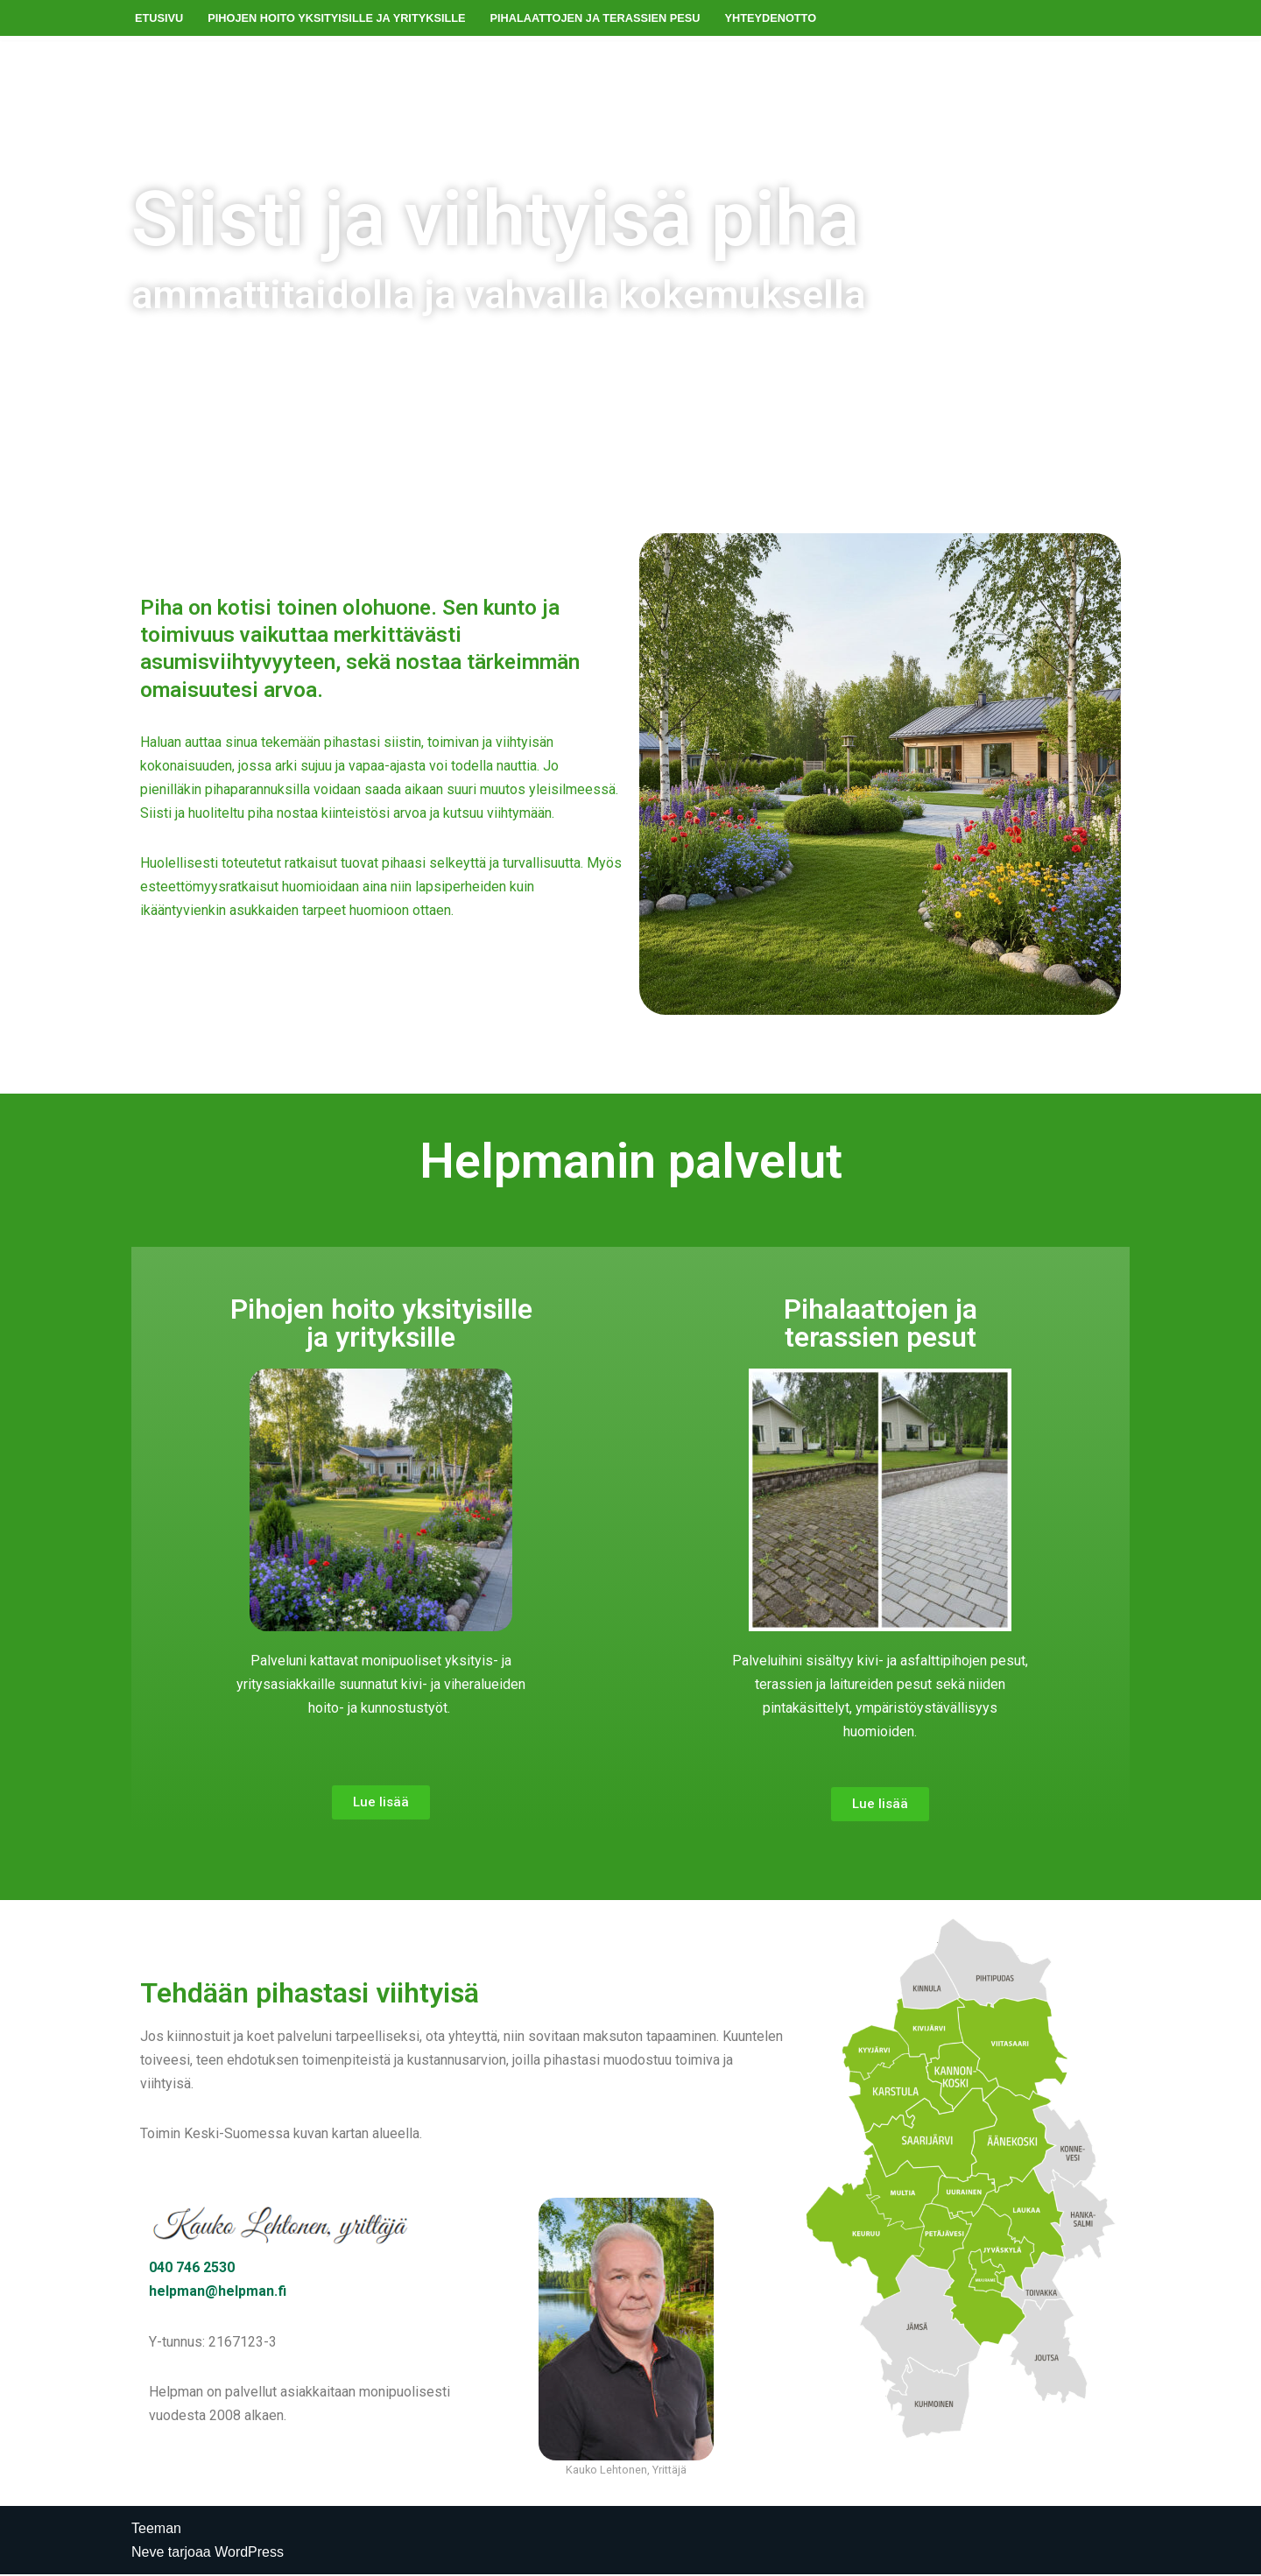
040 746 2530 (192, 2269)
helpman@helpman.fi (217, 2292)
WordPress (249, 2553)
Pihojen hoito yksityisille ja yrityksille (337, 18)
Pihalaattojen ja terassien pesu (596, 18)
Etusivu (159, 18)
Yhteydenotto (773, 18)
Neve (147, 2553)
